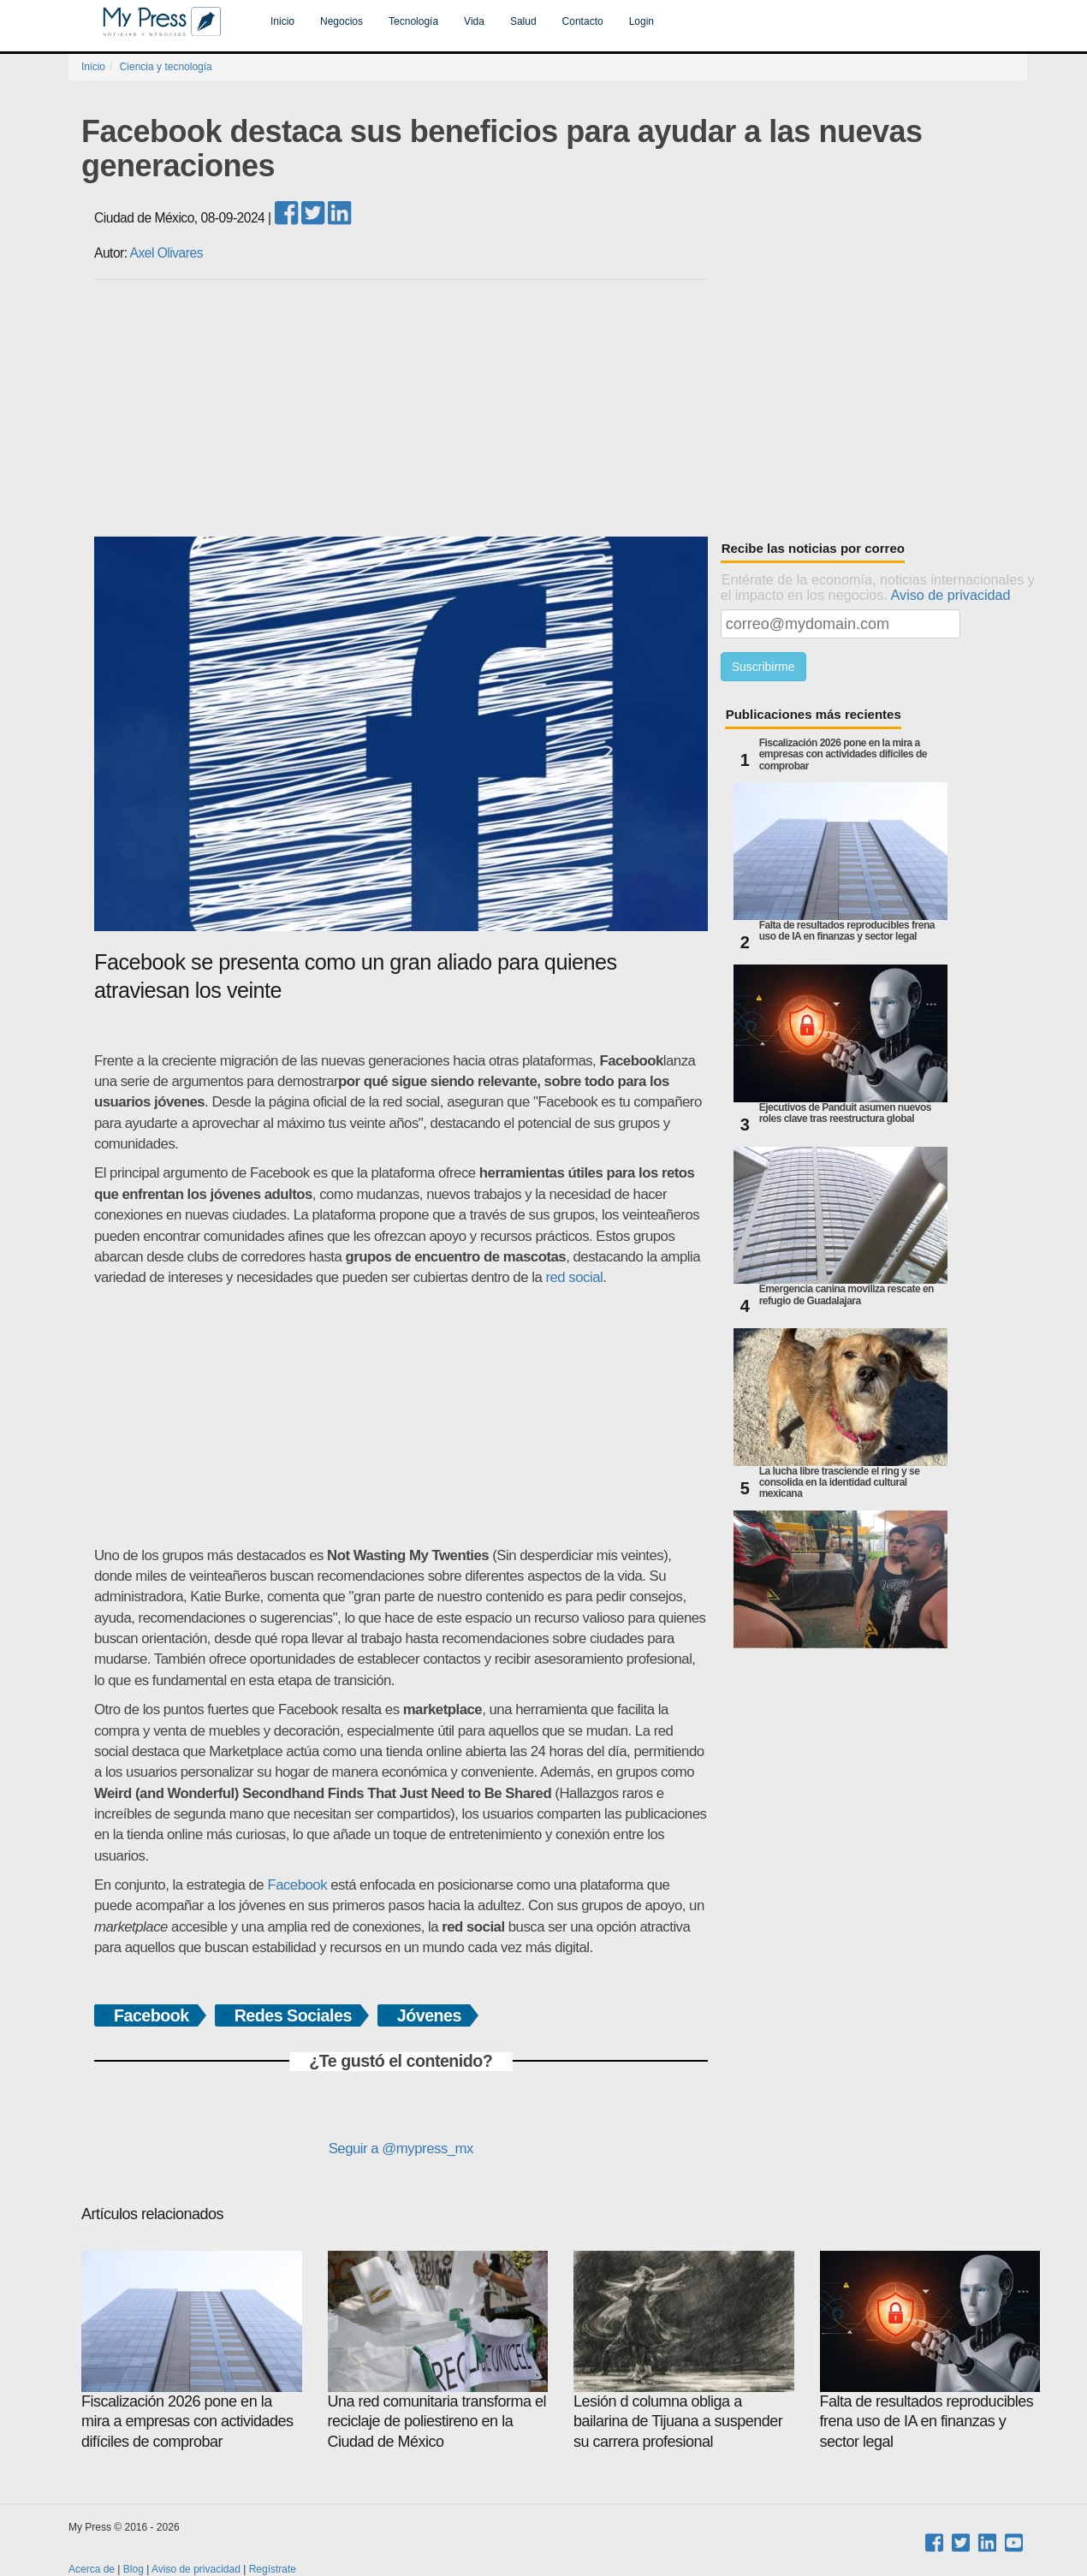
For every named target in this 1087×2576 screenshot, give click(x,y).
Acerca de (91, 2569)
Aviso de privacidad (951, 594)
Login (641, 21)
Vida (474, 21)
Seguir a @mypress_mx (401, 2148)
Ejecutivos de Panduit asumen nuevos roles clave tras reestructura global (845, 1113)
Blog (133, 2569)
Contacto (582, 21)
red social (574, 1277)
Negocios (341, 21)
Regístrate (272, 2569)
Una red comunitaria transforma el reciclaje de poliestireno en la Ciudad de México (438, 2350)
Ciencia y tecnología (166, 67)
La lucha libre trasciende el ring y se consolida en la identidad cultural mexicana (839, 1482)
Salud (523, 21)
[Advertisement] (560, 408)
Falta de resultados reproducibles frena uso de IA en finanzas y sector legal (847, 931)
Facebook (297, 1885)
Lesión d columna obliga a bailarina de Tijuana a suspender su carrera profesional (683, 2350)
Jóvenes (429, 2015)
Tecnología (413, 21)
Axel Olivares (166, 253)
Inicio (282, 21)
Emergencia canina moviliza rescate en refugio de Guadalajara (846, 1295)
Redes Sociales (293, 2015)
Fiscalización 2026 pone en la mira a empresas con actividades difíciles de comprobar (843, 754)
